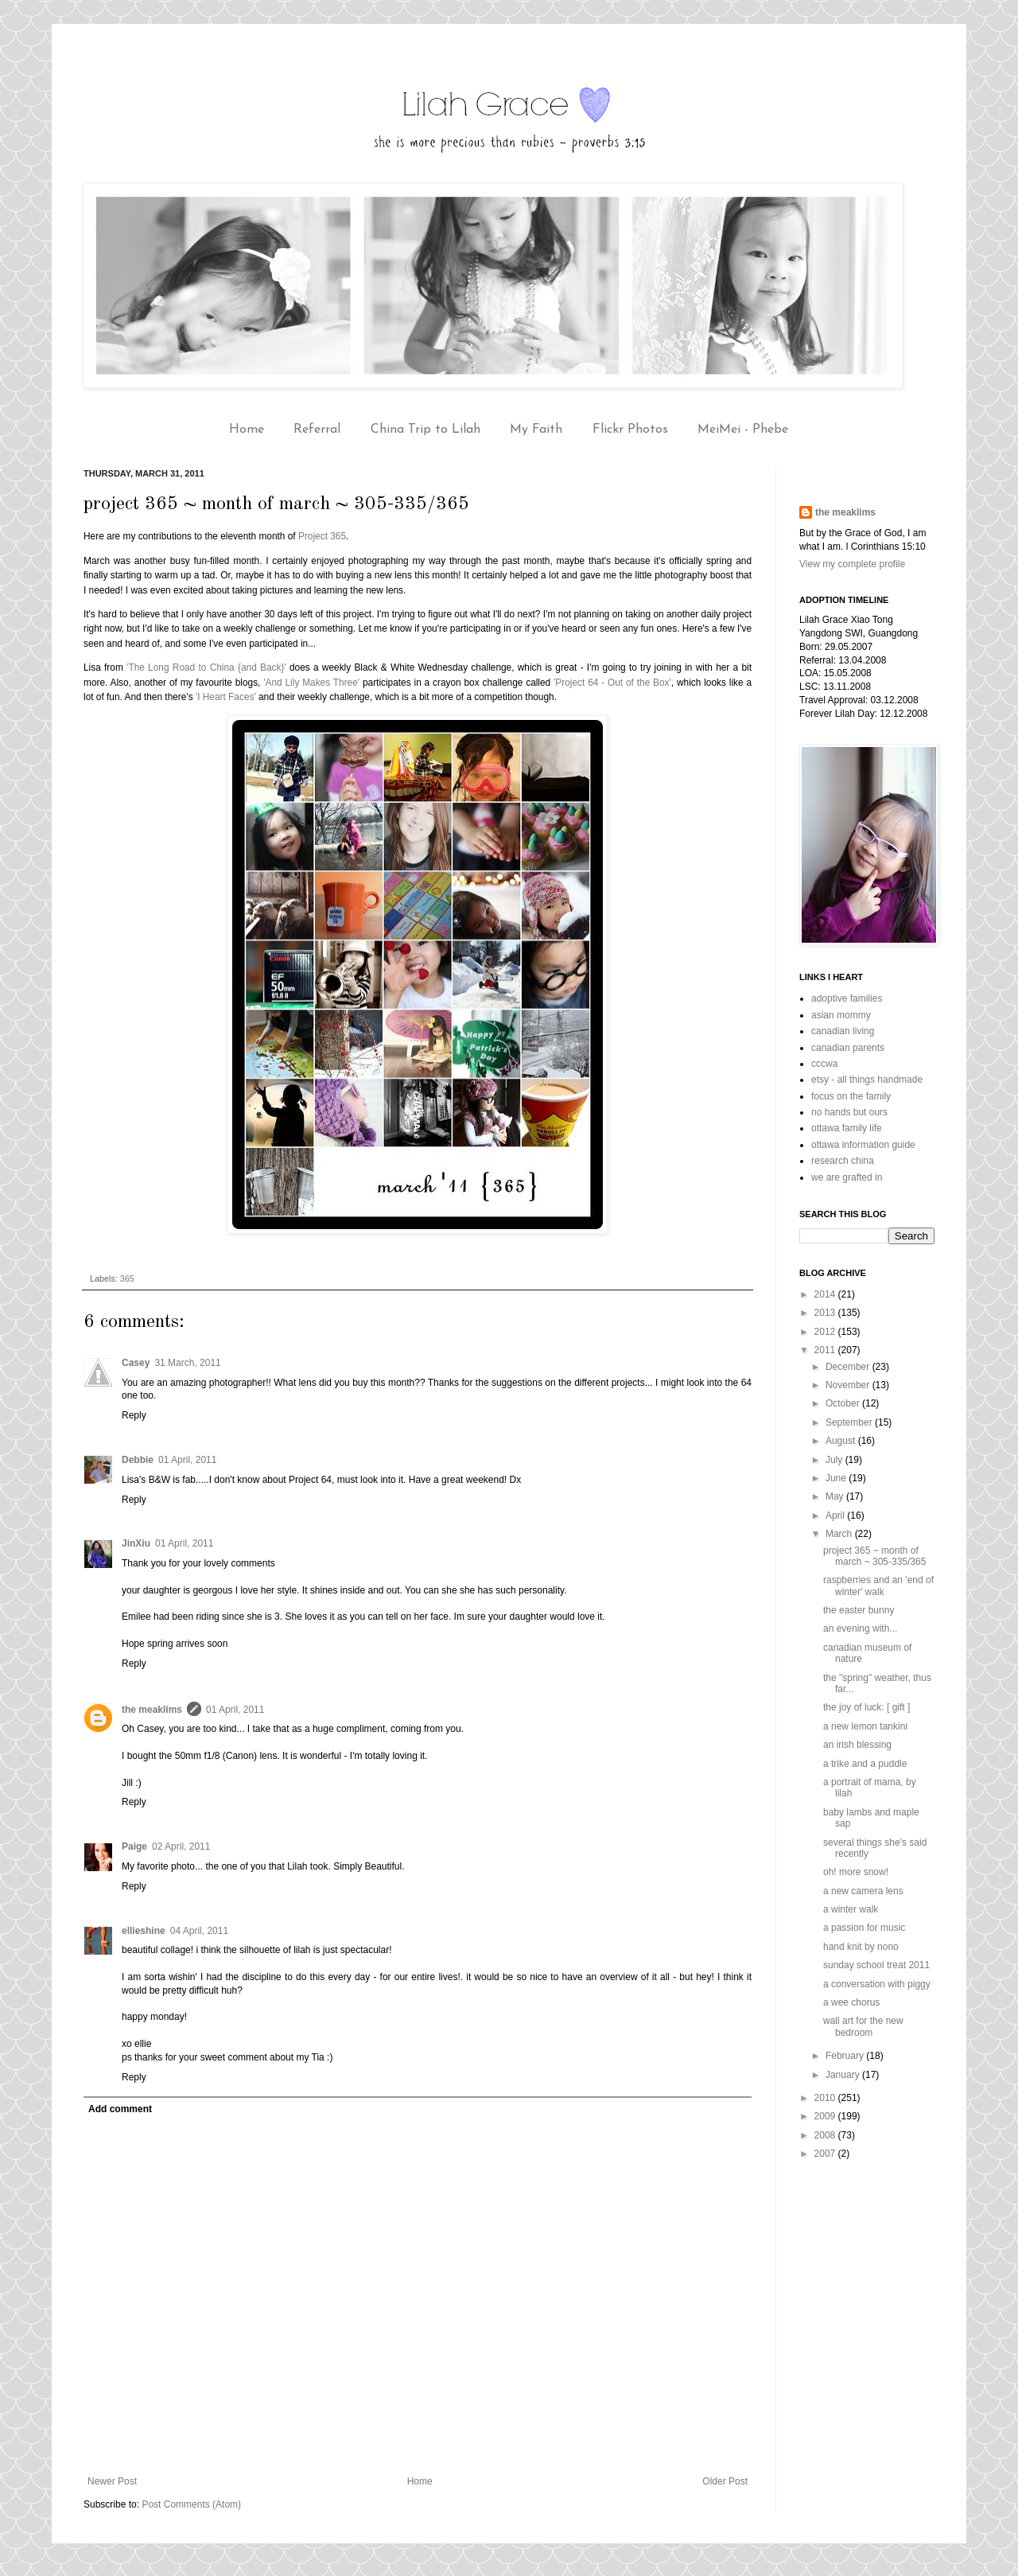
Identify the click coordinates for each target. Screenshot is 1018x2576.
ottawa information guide (863, 1144)
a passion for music (864, 1927)
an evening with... (860, 1628)
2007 (826, 2153)
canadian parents (847, 1047)
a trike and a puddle (865, 1763)
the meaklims (152, 1709)
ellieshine (143, 1930)
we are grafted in (846, 1177)
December (849, 1366)
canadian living (842, 1031)
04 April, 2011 (199, 1930)
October (844, 1403)
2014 (826, 1294)
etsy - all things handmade (867, 1079)
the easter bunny (858, 1610)
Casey (136, 1362)
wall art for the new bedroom (863, 2026)
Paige (134, 1846)
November (849, 1385)
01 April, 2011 (187, 1459)
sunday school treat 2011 (876, 1965)
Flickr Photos (630, 429)
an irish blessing (857, 1744)
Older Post (725, 2481)
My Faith (536, 429)
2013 (826, 1312)
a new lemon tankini (865, 1726)
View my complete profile (852, 564)
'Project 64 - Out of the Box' (612, 682)
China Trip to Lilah (425, 429)
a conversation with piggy (877, 1984)
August (842, 1440)
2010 (826, 2097)
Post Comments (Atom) (191, 2504)
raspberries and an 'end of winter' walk (878, 1585)
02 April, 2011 (181, 1846)
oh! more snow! (855, 1872)
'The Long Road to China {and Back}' (206, 667)
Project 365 (322, 536)
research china (842, 1160)
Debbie (137, 1459)
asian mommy (841, 1015)
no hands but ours (849, 1112)
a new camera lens (863, 1891)
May (836, 1496)
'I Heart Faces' (226, 696)
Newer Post (112, 2481)
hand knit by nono (861, 1946)
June (837, 1478)
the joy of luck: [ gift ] (866, 1707)
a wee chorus (851, 2002)
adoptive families (846, 998)
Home (246, 429)
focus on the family (851, 1096)
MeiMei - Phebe (742, 429)
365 (127, 1278)
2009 (826, 2116)
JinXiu (136, 1543)
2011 (826, 1350)
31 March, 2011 (187, 1362)
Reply (134, 1415)
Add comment (120, 2109)
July (835, 1459)
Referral (316, 429)
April (836, 1515)
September (850, 1422)
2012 (826, 1331)
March (840, 1533)
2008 (826, 2135)
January (844, 2074)
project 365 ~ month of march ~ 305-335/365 (874, 1556)
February (846, 2055)
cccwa (824, 1063)
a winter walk (850, 1909)
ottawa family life (846, 1128)
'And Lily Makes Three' (311, 682)
